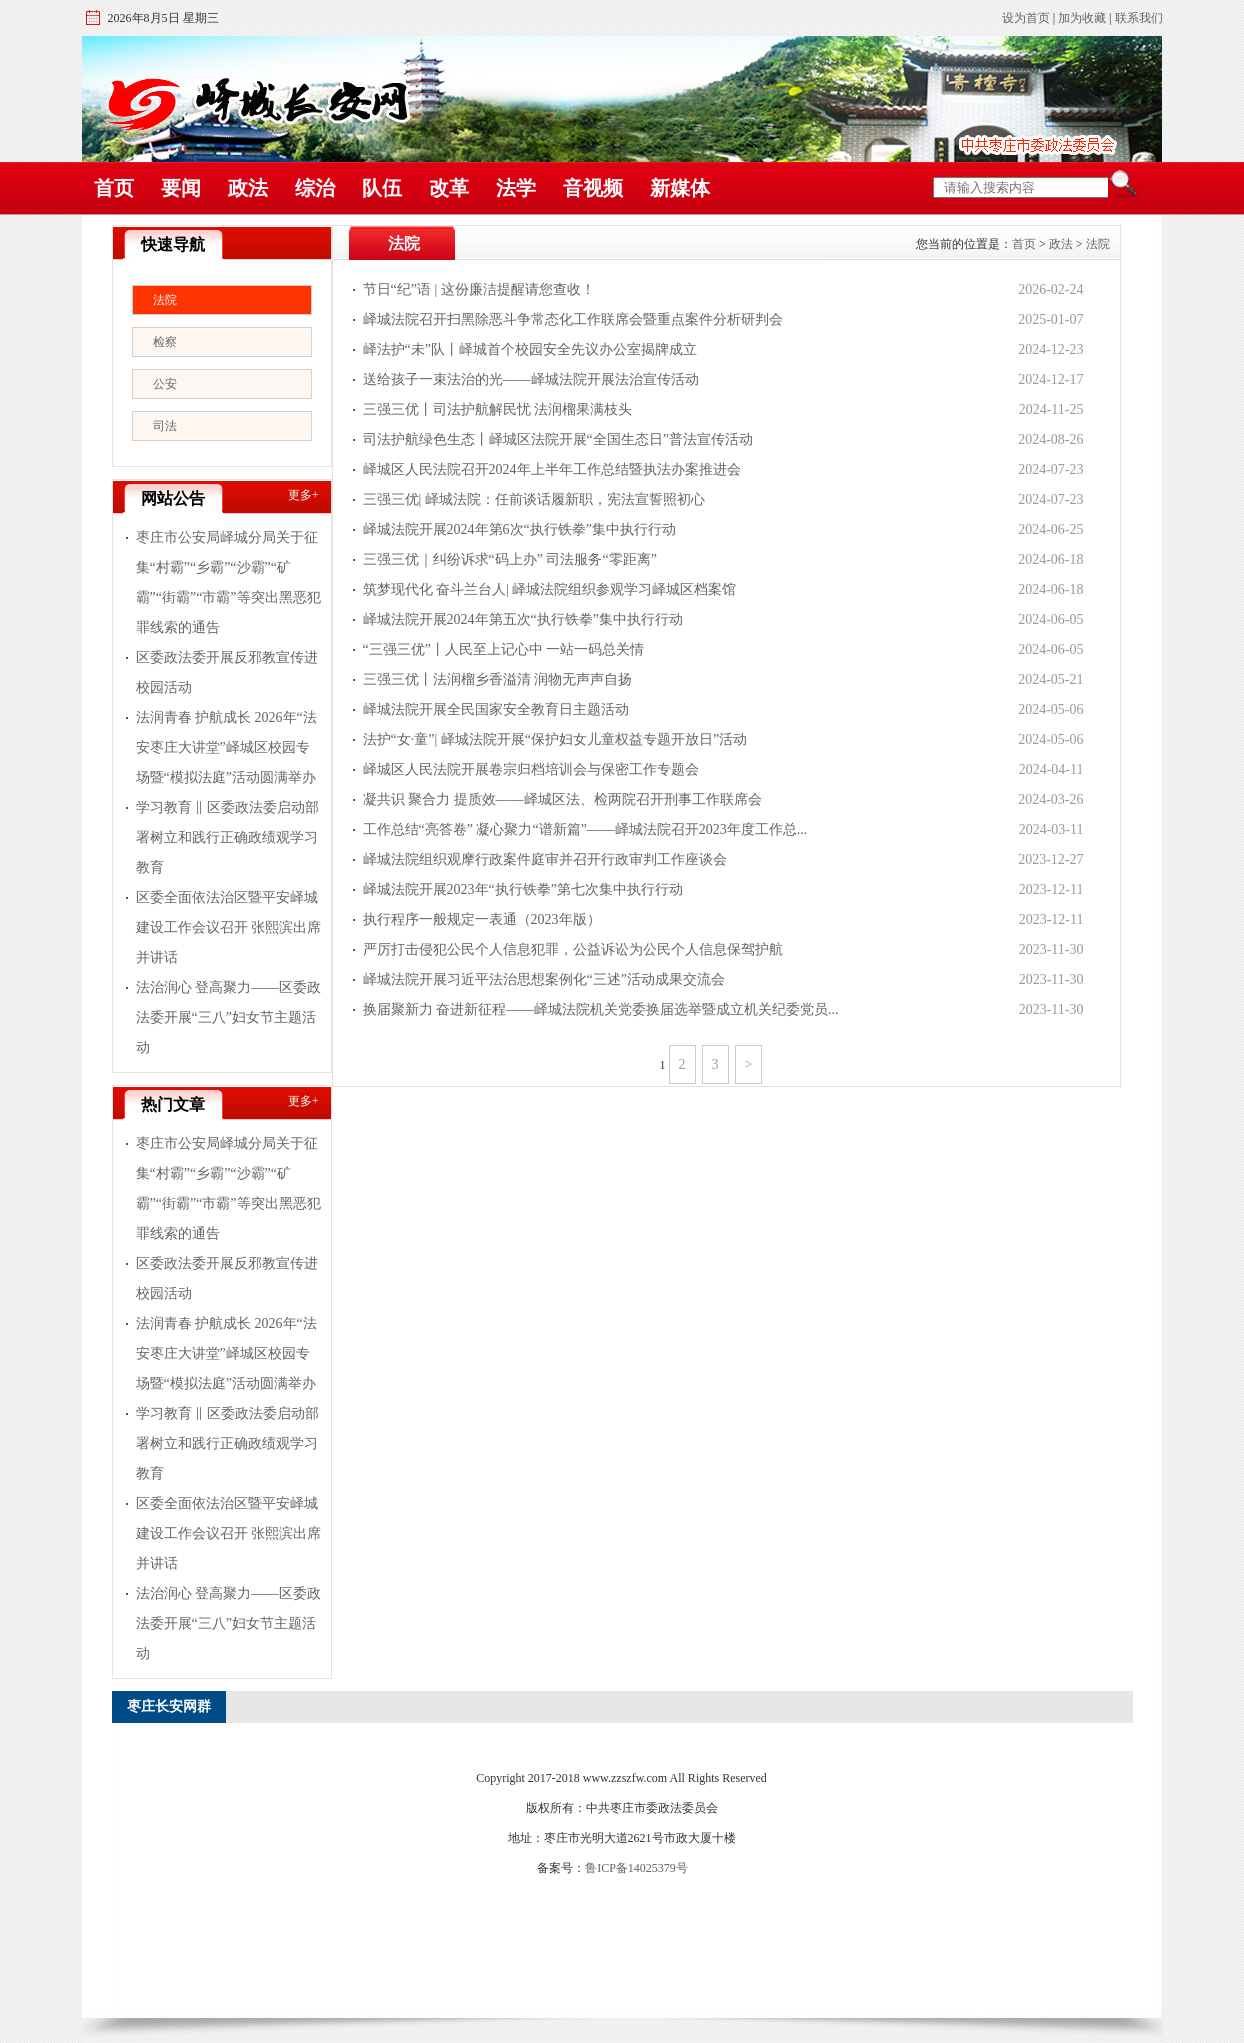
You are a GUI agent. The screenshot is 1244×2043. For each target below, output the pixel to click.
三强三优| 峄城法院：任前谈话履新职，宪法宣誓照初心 (534, 499)
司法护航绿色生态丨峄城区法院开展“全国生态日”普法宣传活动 (558, 439)
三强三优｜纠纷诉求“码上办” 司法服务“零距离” (510, 559)
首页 (114, 188)
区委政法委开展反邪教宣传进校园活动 (227, 672)
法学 (516, 188)
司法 (165, 426)
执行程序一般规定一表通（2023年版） (482, 919)
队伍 (382, 188)
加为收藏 (1082, 18)
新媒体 (680, 188)
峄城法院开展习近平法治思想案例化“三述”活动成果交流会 (544, 979)
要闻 (181, 188)
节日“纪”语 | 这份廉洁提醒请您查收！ (479, 289)
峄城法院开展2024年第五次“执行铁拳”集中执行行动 (523, 619)
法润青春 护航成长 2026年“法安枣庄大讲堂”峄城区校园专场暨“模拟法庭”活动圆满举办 (226, 747)
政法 (248, 188)
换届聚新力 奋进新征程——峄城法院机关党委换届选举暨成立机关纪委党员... (601, 1009)
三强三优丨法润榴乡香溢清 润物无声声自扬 (498, 679)
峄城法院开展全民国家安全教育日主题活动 (496, 709)
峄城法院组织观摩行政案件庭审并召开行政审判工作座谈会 (545, 859)
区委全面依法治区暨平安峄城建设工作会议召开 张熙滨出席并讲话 (229, 927)
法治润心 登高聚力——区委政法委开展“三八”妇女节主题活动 (229, 1017)
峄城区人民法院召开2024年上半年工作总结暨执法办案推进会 (552, 469)
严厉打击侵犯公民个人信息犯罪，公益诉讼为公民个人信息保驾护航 (573, 949)
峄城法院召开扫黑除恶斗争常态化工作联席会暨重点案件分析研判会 (573, 319)
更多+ (303, 495)
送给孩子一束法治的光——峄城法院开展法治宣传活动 (531, 379)
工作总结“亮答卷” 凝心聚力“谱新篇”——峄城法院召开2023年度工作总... (585, 829)
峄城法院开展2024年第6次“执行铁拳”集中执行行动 (519, 529)
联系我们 (1139, 18)
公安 (165, 384)
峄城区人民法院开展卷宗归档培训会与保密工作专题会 (531, 769)
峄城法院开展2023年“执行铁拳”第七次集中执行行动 (523, 889)
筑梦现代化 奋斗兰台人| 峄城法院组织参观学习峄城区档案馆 (550, 589)
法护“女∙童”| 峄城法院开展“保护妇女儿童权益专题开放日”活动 (555, 739)
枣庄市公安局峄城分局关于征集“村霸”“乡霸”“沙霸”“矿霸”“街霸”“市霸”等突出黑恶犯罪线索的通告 (228, 582)
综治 (315, 188)
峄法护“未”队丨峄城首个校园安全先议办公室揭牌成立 (530, 349)
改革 (449, 188)
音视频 (593, 188)
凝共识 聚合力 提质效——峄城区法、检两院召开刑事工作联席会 (562, 799)
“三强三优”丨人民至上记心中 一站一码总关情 (504, 649)
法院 (165, 300)
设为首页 (1026, 18)
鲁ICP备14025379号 (636, 1868)
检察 (165, 342)
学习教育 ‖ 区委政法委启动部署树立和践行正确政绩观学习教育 (227, 837)
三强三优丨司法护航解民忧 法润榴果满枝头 (498, 409)
